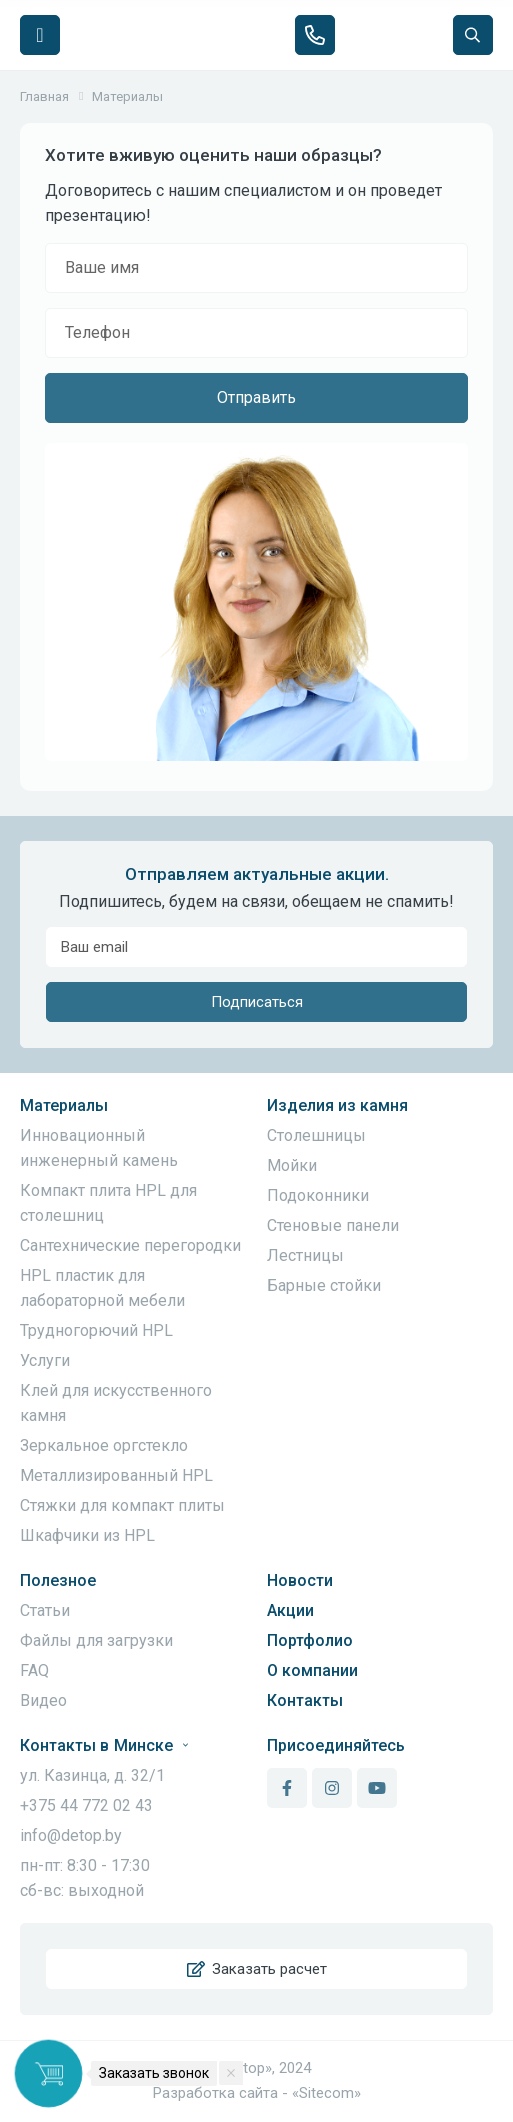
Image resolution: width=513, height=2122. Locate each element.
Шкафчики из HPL (87, 1535)
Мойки (292, 1165)
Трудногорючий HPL (96, 1330)
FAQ (34, 1670)
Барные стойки (324, 1285)
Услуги (45, 1360)
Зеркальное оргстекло (104, 1445)
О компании (312, 1670)
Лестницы (305, 1255)
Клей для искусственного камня (116, 1403)
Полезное (58, 1580)
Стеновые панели (333, 1225)
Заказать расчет (257, 1969)
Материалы (64, 1105)
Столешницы (316, 1135)
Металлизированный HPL (116, 1475)
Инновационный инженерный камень (99, 1148)
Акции (290, 1610)
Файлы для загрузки (96, 1640)
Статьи (45, 1610)
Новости (300, 1580)
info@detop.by (71, 1835)
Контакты (305, 1700)
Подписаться (257, 1002)
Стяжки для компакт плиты (122, 1505)
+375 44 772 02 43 (86, 1805)
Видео (43, 1700)
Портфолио (310, 1640)
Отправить (256, 397)
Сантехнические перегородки (130, 1245)
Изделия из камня (337, 1105)
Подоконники (318, 1195)
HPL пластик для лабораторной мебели (102, 1288)
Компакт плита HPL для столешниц (108, 1203)
